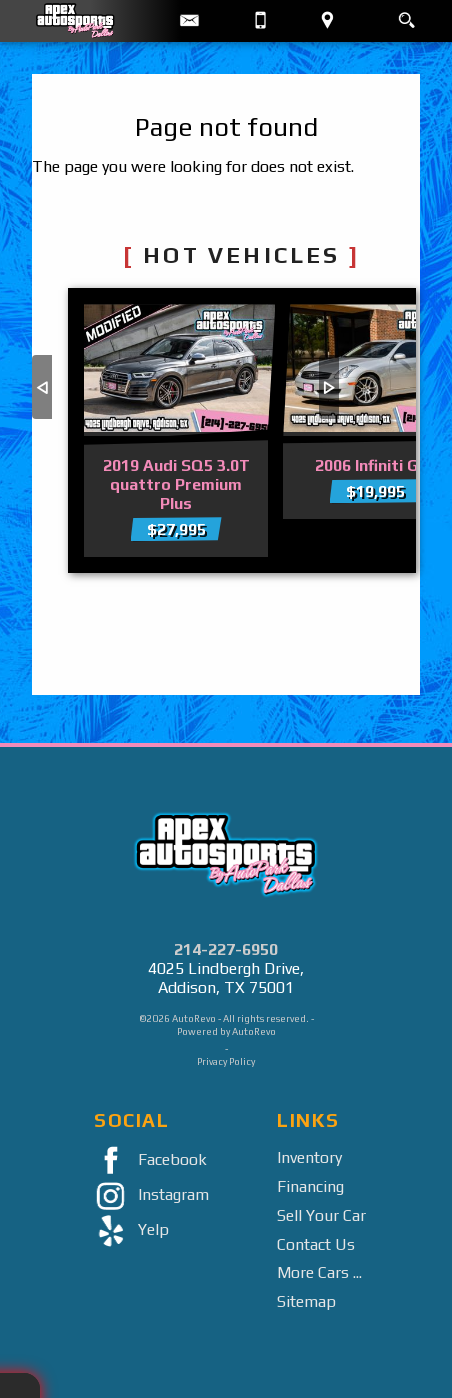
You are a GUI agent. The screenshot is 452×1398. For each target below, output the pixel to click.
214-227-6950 (226, 949)
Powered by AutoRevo (226, 1031)
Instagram (147, 1196)
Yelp (127, 1231)
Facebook (146, 1161)
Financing (310, 1186)
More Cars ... (319, 1272)
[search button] (406, 14)
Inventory (309, 1157)
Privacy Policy (226, 1061)
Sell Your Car (321, 1215)
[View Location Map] (327, 21)
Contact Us (316, 1244)
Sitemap (306, 1301)
